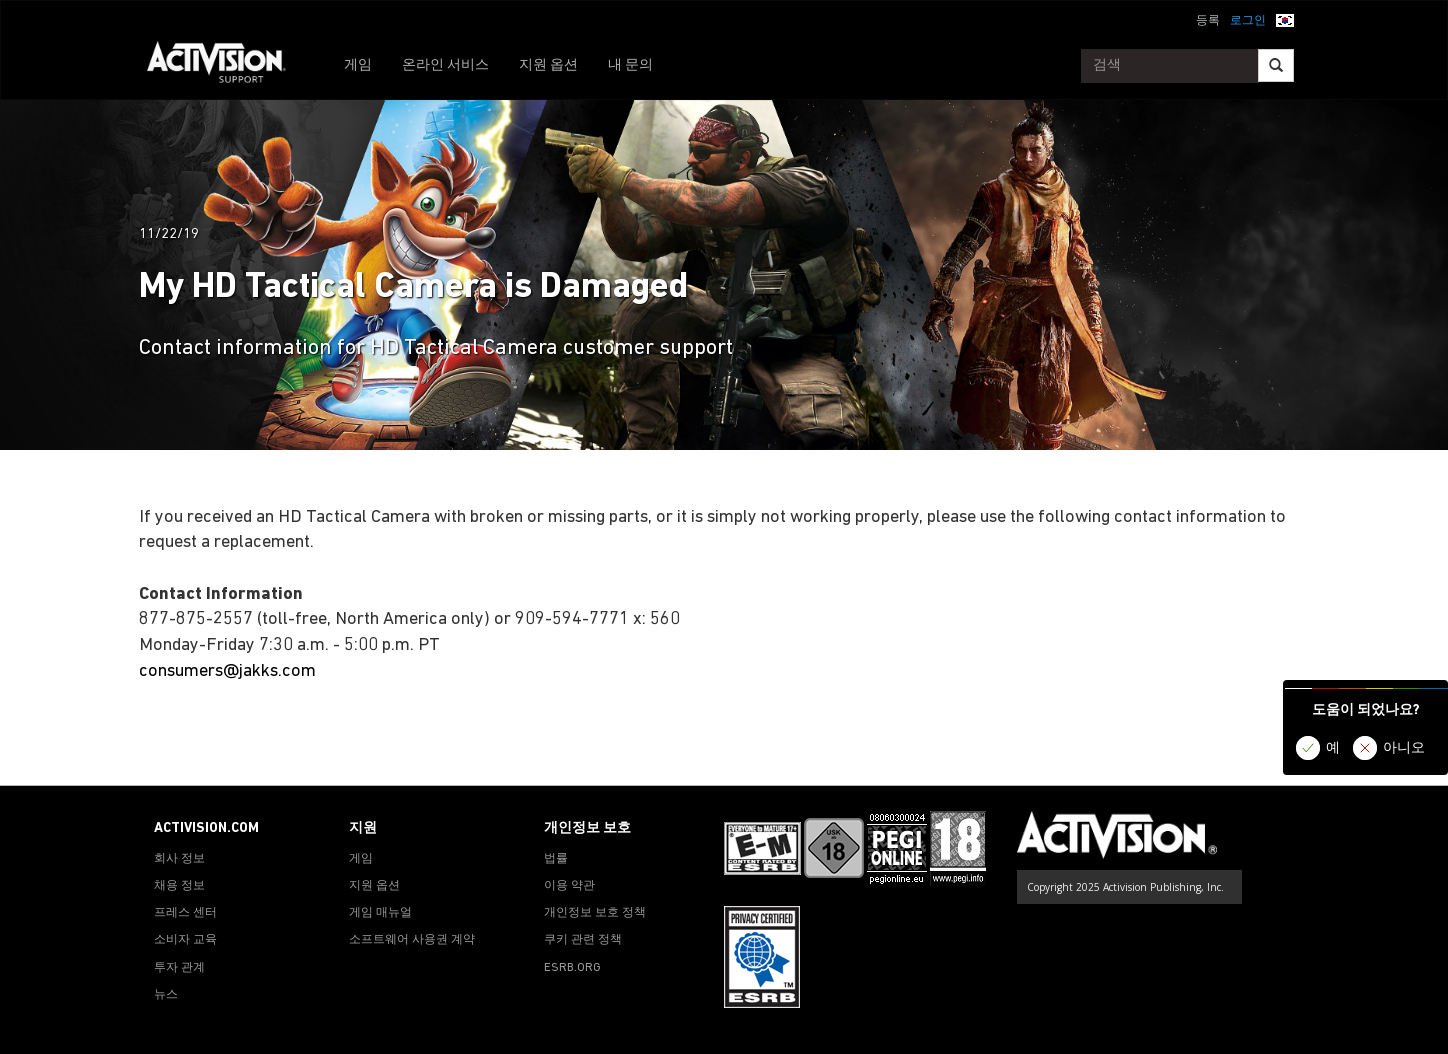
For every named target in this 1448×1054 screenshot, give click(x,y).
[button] (1285, 19)
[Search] (1276, 65)
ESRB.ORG (572, 968)
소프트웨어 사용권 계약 (412, 940)
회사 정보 (179, 859)
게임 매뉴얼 (380, 913)
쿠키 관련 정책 (583, 940)
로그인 (1248, 21)
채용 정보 (179, 886)
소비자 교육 (185, 940)
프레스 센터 (185, 913)
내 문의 (630, 65)
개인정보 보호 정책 (595, 913)
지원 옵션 (548, 65)
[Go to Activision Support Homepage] (226, 66)
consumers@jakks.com (227, 671)
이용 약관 (569, 886)
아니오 (1404, 748)
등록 (1208, 21)
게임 (358, 65)
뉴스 (166, 995)
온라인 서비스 (445, 65)
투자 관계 (179, 968)
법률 (556, 859)
